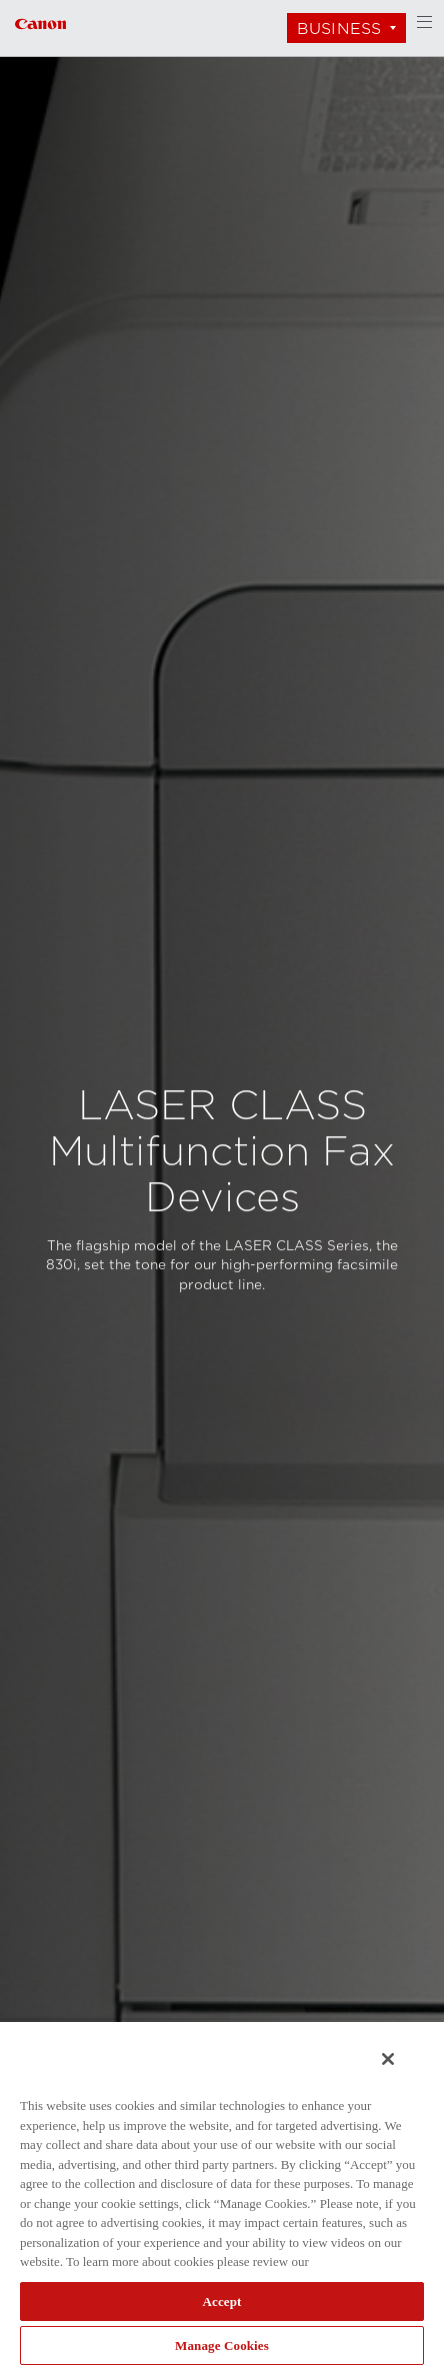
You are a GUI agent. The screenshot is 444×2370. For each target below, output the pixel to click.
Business (339, 28)
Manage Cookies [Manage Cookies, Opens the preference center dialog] (222, 2345)
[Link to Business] (40, 21)
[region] (222, 2195)
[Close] (388, 2059)
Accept (221, 2301)
